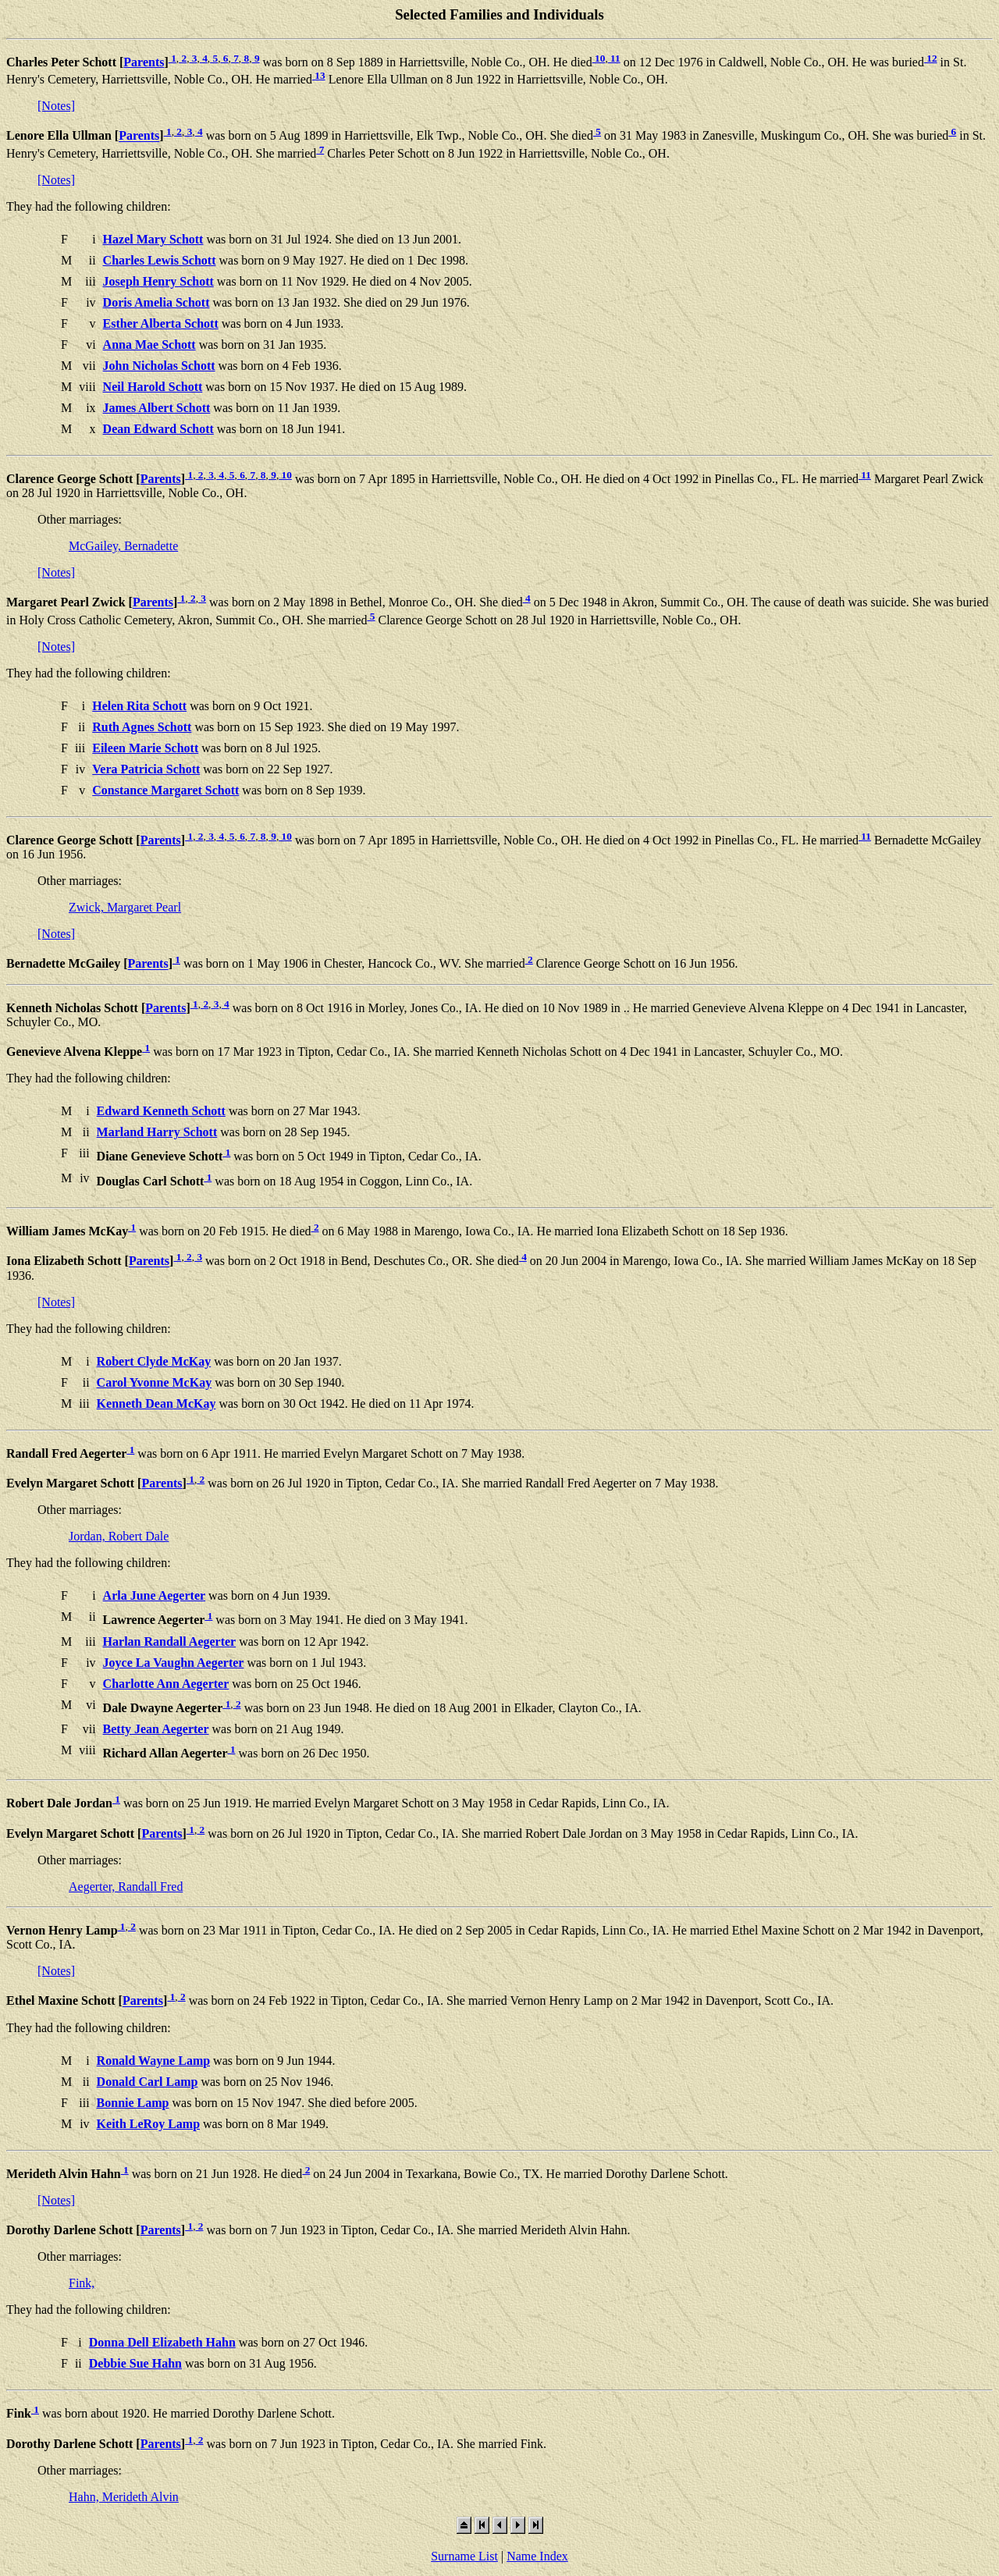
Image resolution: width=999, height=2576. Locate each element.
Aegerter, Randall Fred (126, 1886)
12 (930, 58)
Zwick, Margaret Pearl (125, 907)
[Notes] (56, 105)
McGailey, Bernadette (123, 546)
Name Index (537, 2556)
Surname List (464, 2556)
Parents (143, 62)
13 (318, 75)
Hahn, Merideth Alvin (124, 2496)
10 (599, 58)
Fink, (81, 2283)
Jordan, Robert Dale (119, 1536)
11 (614, 58)
